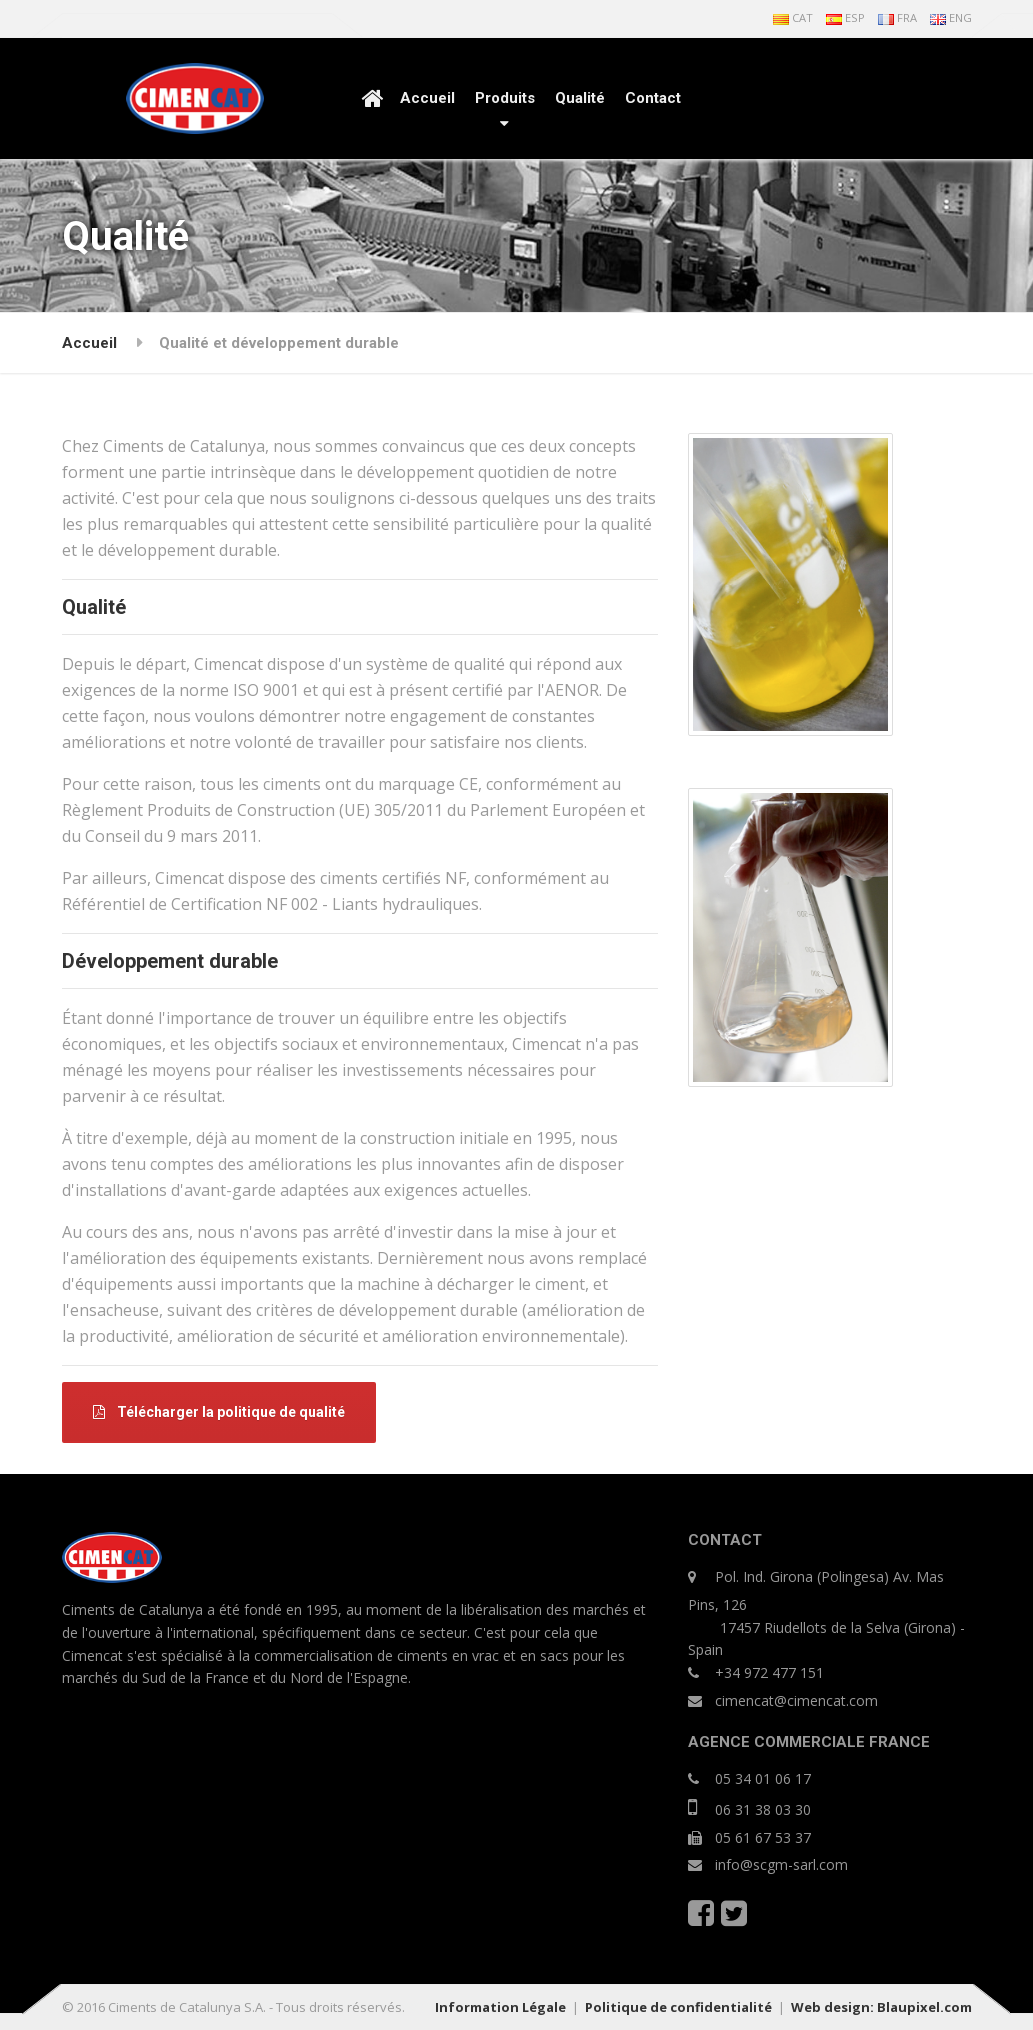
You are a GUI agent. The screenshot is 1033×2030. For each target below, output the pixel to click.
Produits (505, 98)
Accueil (427, 98)
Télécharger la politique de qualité (219, 1412)
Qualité (580, 98)
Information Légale (500, 2007)
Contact (653, 98)
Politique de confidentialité (678, 2007)
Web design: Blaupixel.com (881, 2007)
